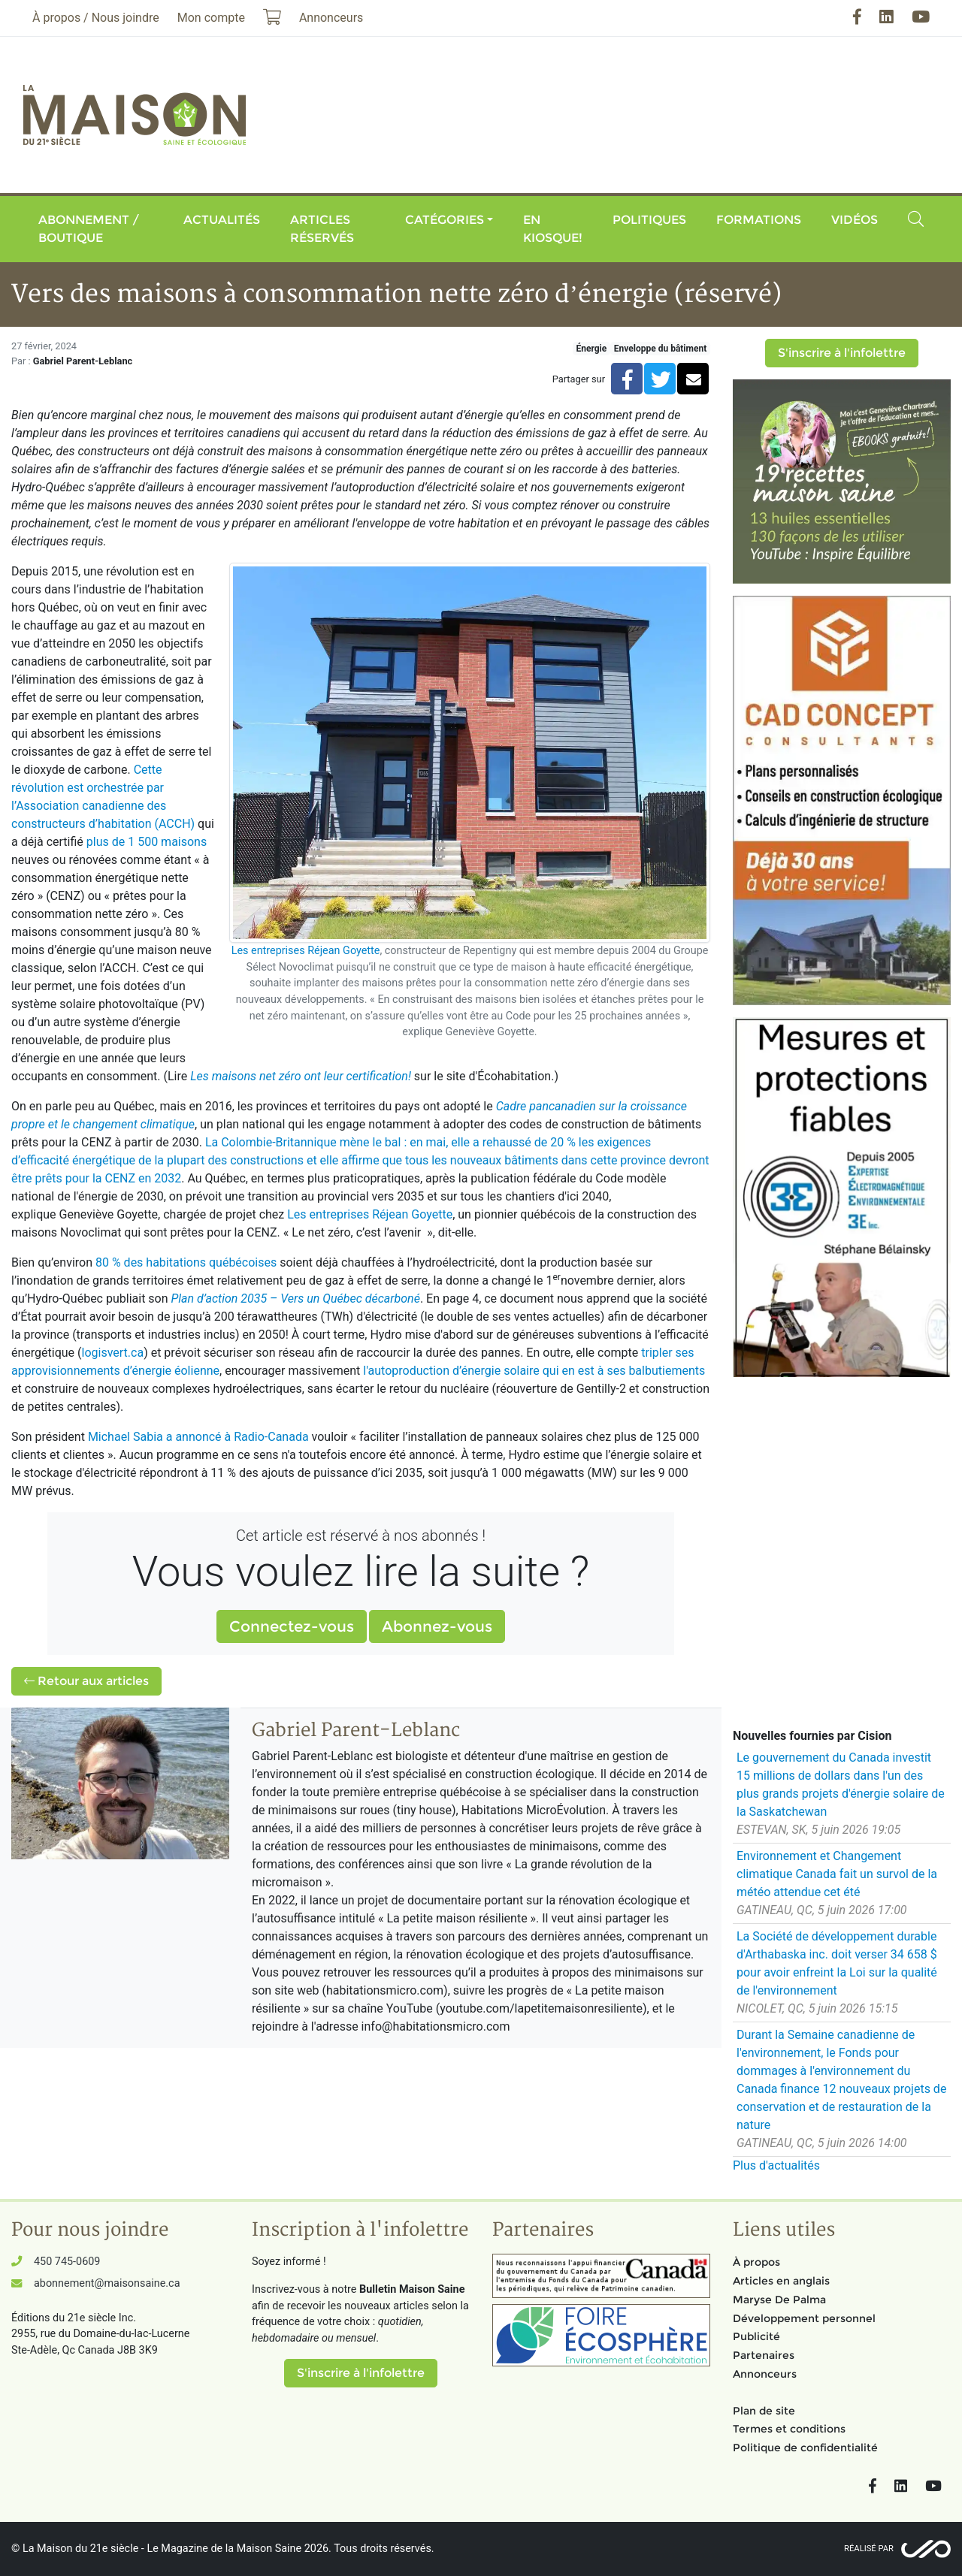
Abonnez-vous (437, 1626)
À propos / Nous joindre (95, 18)
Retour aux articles (86, 1681)
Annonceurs (765, 2374)
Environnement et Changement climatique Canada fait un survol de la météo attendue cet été (837, 1874)
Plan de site (764, 2410)
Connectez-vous (291, 1626)
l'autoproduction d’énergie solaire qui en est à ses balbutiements (534, 1370)
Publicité (756, 2336)
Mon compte (211, 18)
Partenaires (763, 2355)
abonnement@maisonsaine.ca (107, 2283)
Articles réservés (322, 229)
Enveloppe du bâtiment (660, 348)
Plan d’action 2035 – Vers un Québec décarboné (295, 1298)
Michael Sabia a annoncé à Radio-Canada (198, 1437)
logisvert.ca (113, 1352)
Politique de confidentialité (805, 2447)
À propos (756, 2262)
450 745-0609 (67, 2261)
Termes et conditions (789, 2429)
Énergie (591, 348)
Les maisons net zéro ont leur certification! (300, 1076)
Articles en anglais (781, 2281)
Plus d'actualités (776, 2165)
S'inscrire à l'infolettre (842, 353)
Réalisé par (869, 2548)
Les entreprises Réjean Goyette (305, 950)
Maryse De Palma (779, 2299)
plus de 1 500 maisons (146, 842)
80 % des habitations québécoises (186, 1262)
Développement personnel (804, 2318)
